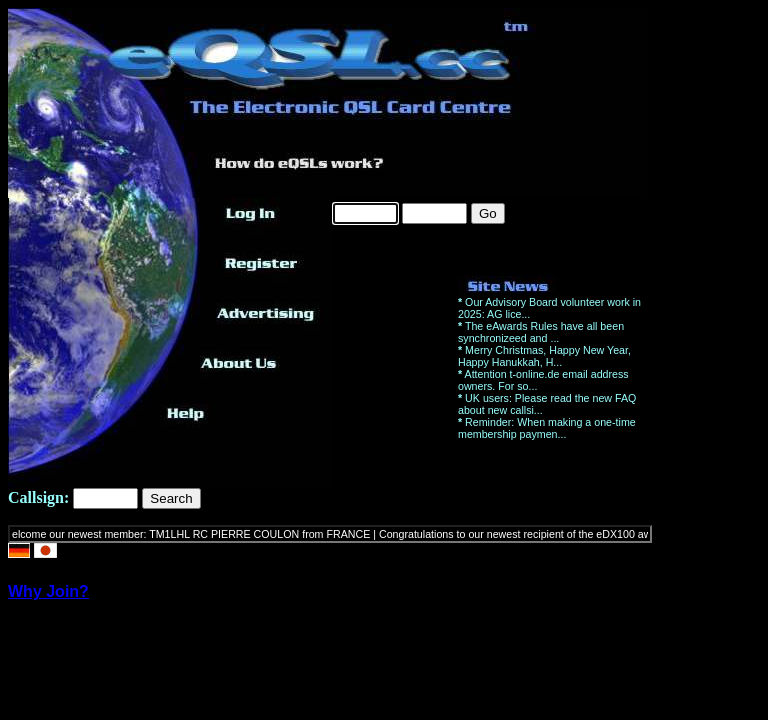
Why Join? (48, 591)
